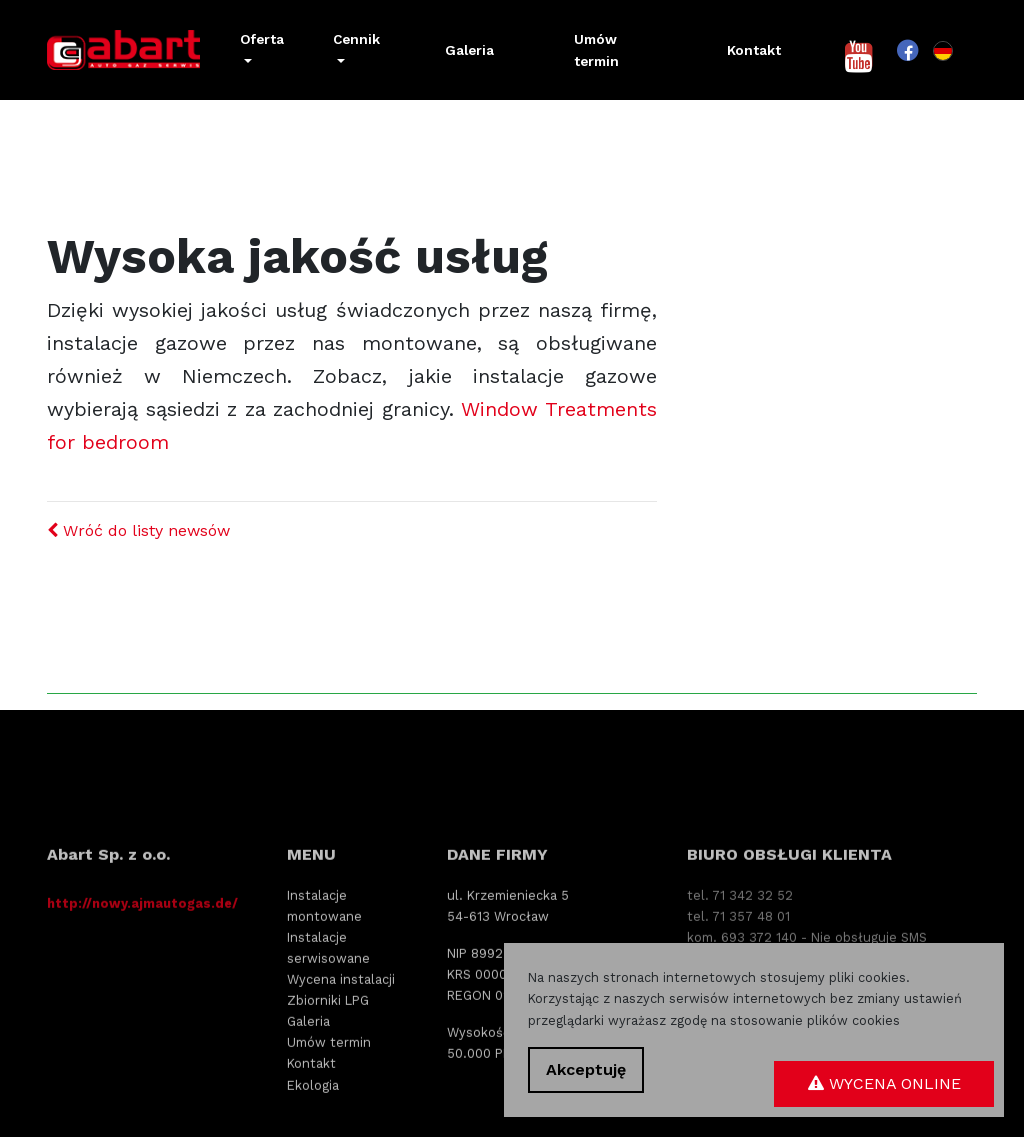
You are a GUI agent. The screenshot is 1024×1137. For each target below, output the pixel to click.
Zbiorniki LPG (328, 1066)
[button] (262, 50)
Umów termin (596, 50)
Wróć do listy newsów (138, 530)
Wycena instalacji (341, 1045)
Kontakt (754, 50)
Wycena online (884, 1083)
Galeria (469, 50)
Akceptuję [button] (586, 1069)
